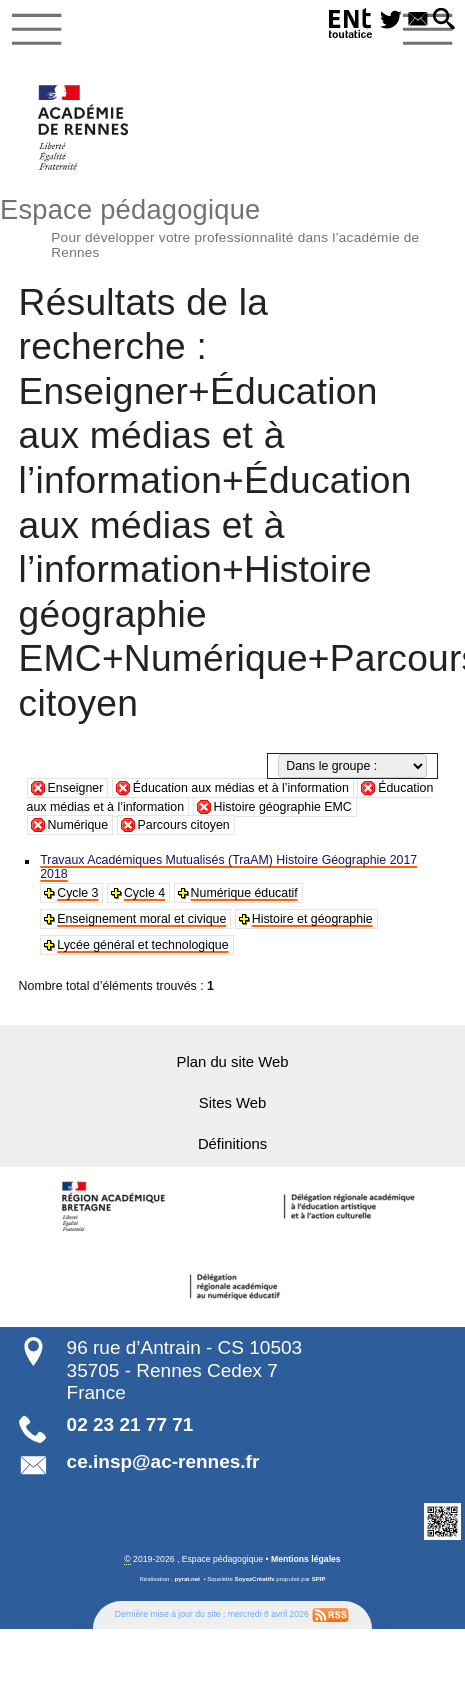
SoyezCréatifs (255, 1578)
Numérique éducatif (243, 893)
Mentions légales (306, 1558)
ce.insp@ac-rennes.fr (163, 1460)
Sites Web (232, 1103)
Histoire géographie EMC (283, 807)
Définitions (232, 1144)
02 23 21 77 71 (130, 1423)
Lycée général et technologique (142, 945)
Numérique (78, 825)
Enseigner (76, 788)
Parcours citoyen (184, 825)
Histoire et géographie (310, 919)
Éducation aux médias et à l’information (241, 788)
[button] (444, 20)
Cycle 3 (77, 893)
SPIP (319, 1578)
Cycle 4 (144, 893)
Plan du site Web (232, 1062)
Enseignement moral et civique (141, 919)
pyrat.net (187, 1578)
